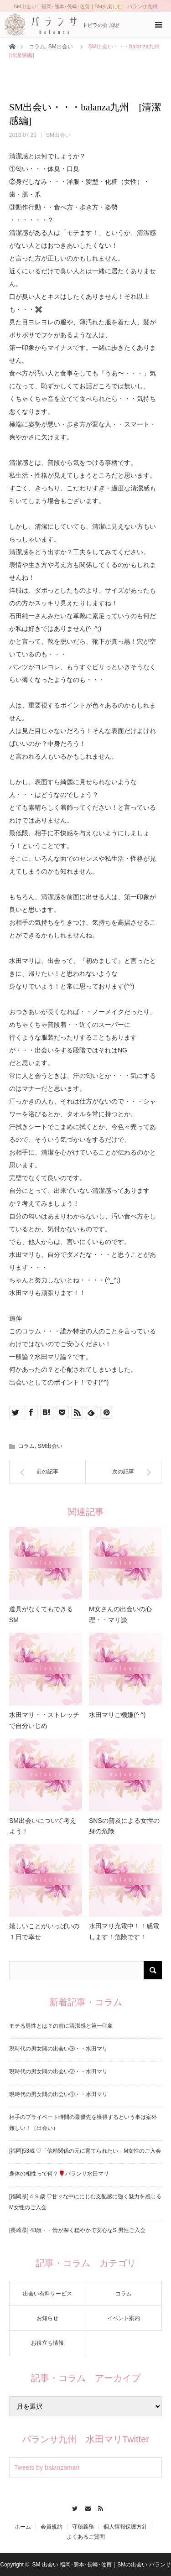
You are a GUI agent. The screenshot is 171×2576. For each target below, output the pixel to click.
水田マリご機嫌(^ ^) (117, 1714)
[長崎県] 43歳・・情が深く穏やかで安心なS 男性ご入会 (77, 2230)
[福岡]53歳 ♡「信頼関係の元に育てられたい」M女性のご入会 (85, 2151)
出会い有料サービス (47, 2293)
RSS (98, 2507)
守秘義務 (83, 2526)
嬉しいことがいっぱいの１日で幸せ (44, 1931)
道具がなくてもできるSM (41, 1614)
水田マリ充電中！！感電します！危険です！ (124, 1931)
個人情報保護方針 (125, 2526)
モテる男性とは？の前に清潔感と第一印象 (61, 2026)
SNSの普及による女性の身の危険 (124, 1826)
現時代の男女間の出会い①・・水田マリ (58, 2094)
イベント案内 (123, 2318)
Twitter (72, 2507)
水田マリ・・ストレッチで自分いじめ (44, 1720)
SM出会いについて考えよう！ (42, 1826)
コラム (37, 46)
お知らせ (47, 2318)
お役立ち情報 (47, 2343)
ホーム (23, 2526)
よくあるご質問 (86, 2537)
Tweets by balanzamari (46, 2467)
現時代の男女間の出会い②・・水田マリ (58, 2071)
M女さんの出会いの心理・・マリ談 (120, 1614)
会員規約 (51, 2526)
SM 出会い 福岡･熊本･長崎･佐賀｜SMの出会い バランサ (101, 2564)
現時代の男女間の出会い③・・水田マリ (58, 2048)
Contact (85, 2507)
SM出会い (60, 46)
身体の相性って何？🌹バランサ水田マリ (59, 2173)
